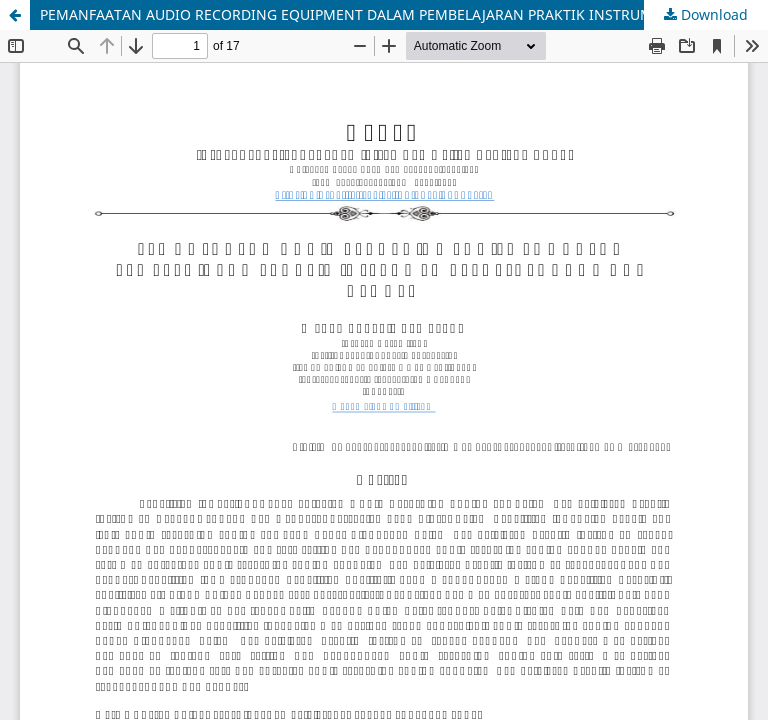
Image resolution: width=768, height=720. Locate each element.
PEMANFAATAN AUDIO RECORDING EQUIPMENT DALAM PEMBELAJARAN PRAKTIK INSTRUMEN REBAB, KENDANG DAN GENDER (404, 14)
